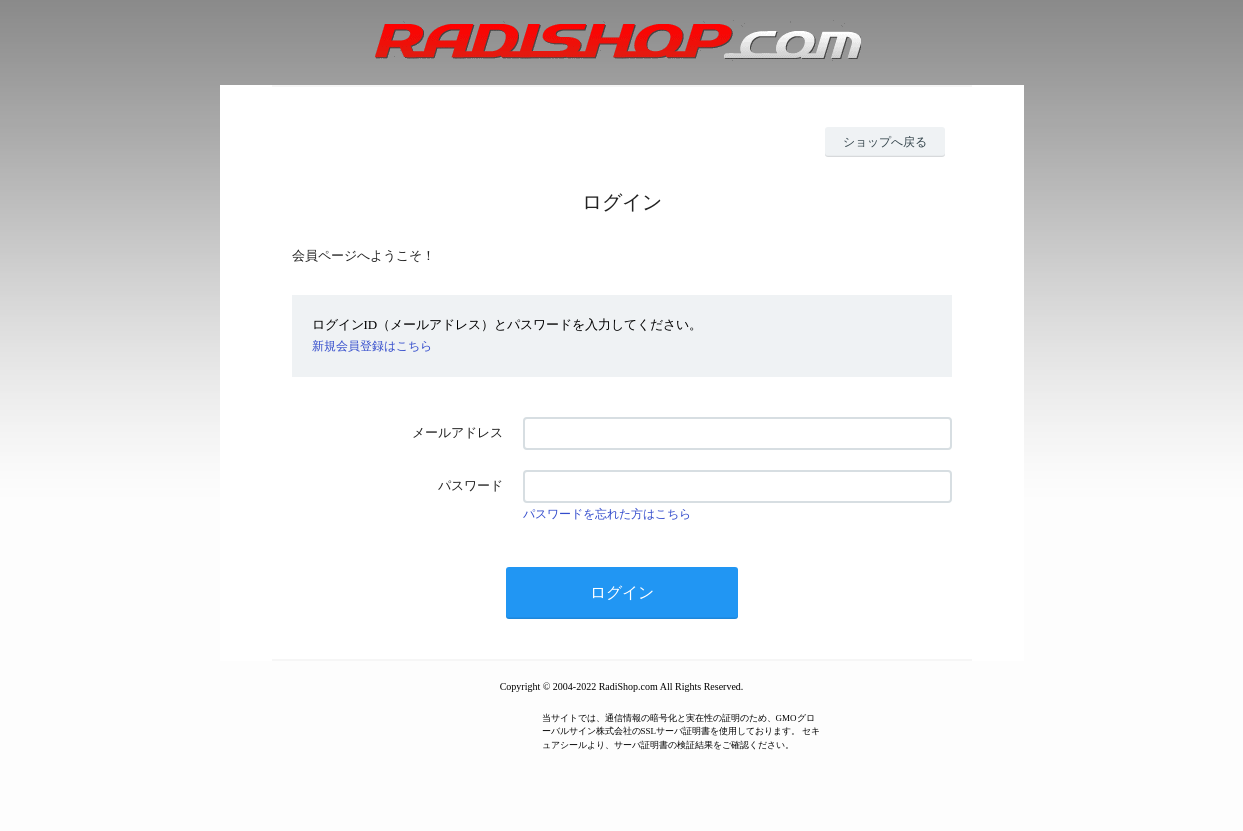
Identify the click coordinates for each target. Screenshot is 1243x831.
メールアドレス (457, 432)
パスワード (470, 485)
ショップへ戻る (885, 142)
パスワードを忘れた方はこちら (607, 514)
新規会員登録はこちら (372, 346)
